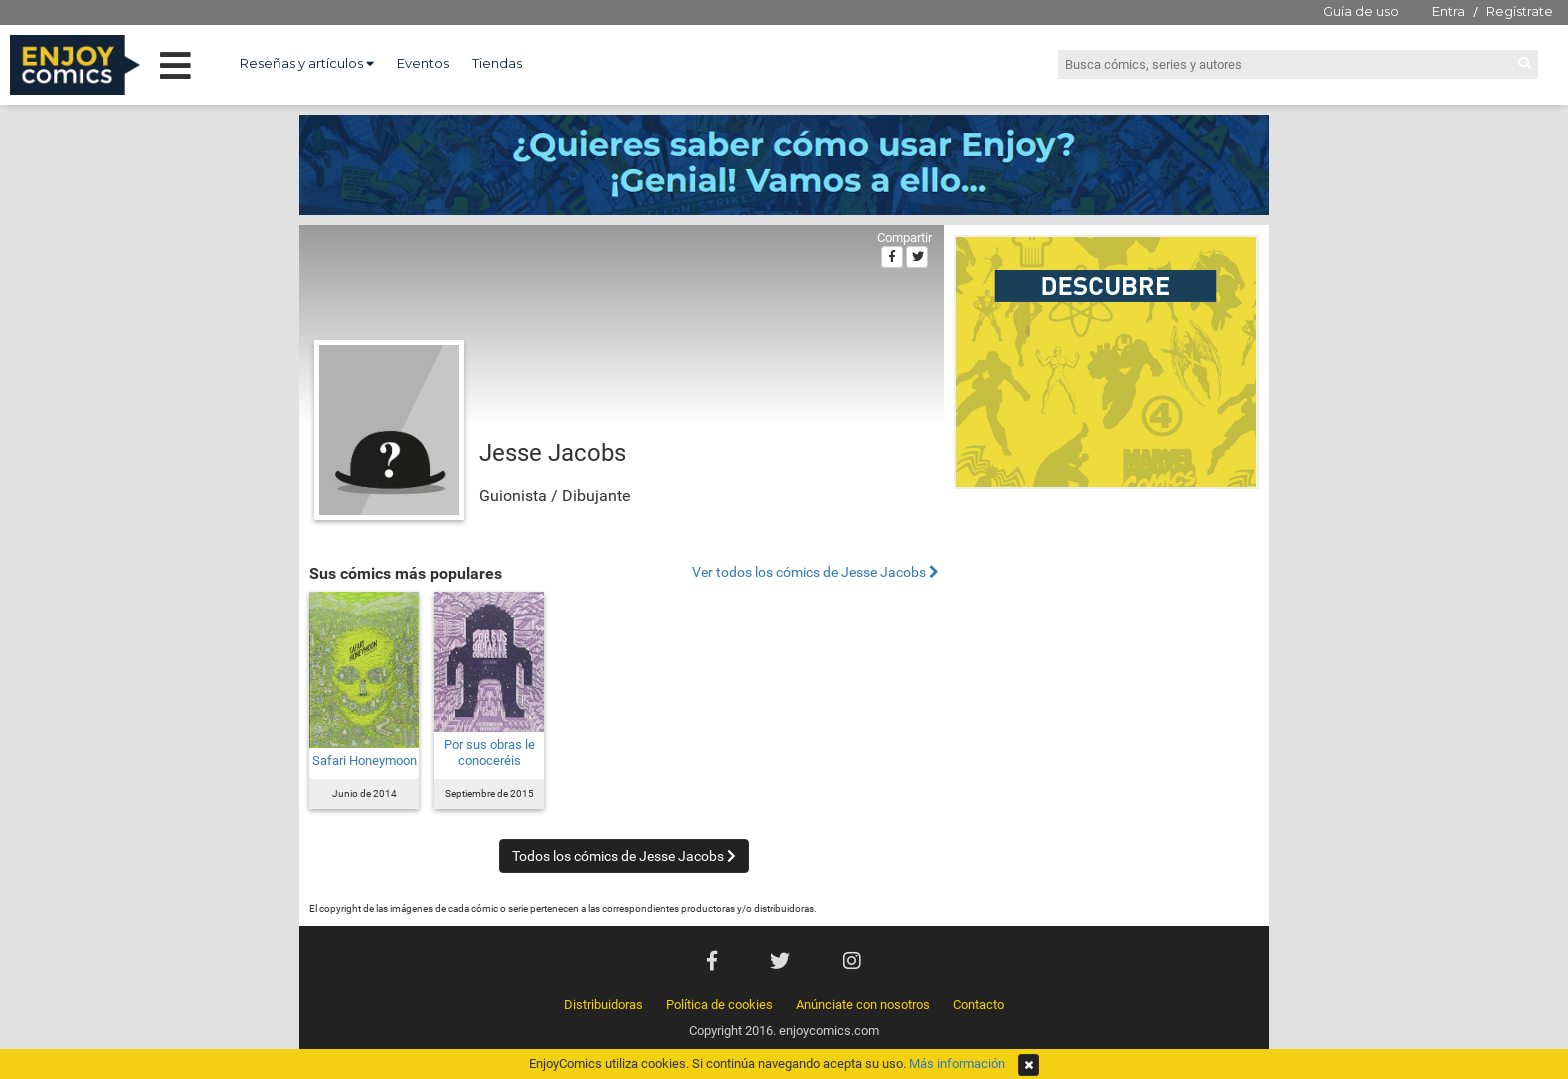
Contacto (978, 1004)
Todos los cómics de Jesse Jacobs (624, 856)
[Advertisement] (1106, 634)
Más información (957, 1063)
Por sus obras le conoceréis (489, 752)
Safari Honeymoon (364, 760)
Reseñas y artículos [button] (307, 63)
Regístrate (1519, 11)
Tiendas (497, 63)
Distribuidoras (603, 1004)
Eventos (423, 63)
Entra (1448, 11)
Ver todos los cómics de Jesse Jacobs (815, 572)
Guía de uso (1361, 11)
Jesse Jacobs (552, 453)
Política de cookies (719, 1004)
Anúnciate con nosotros (863, 1004)
